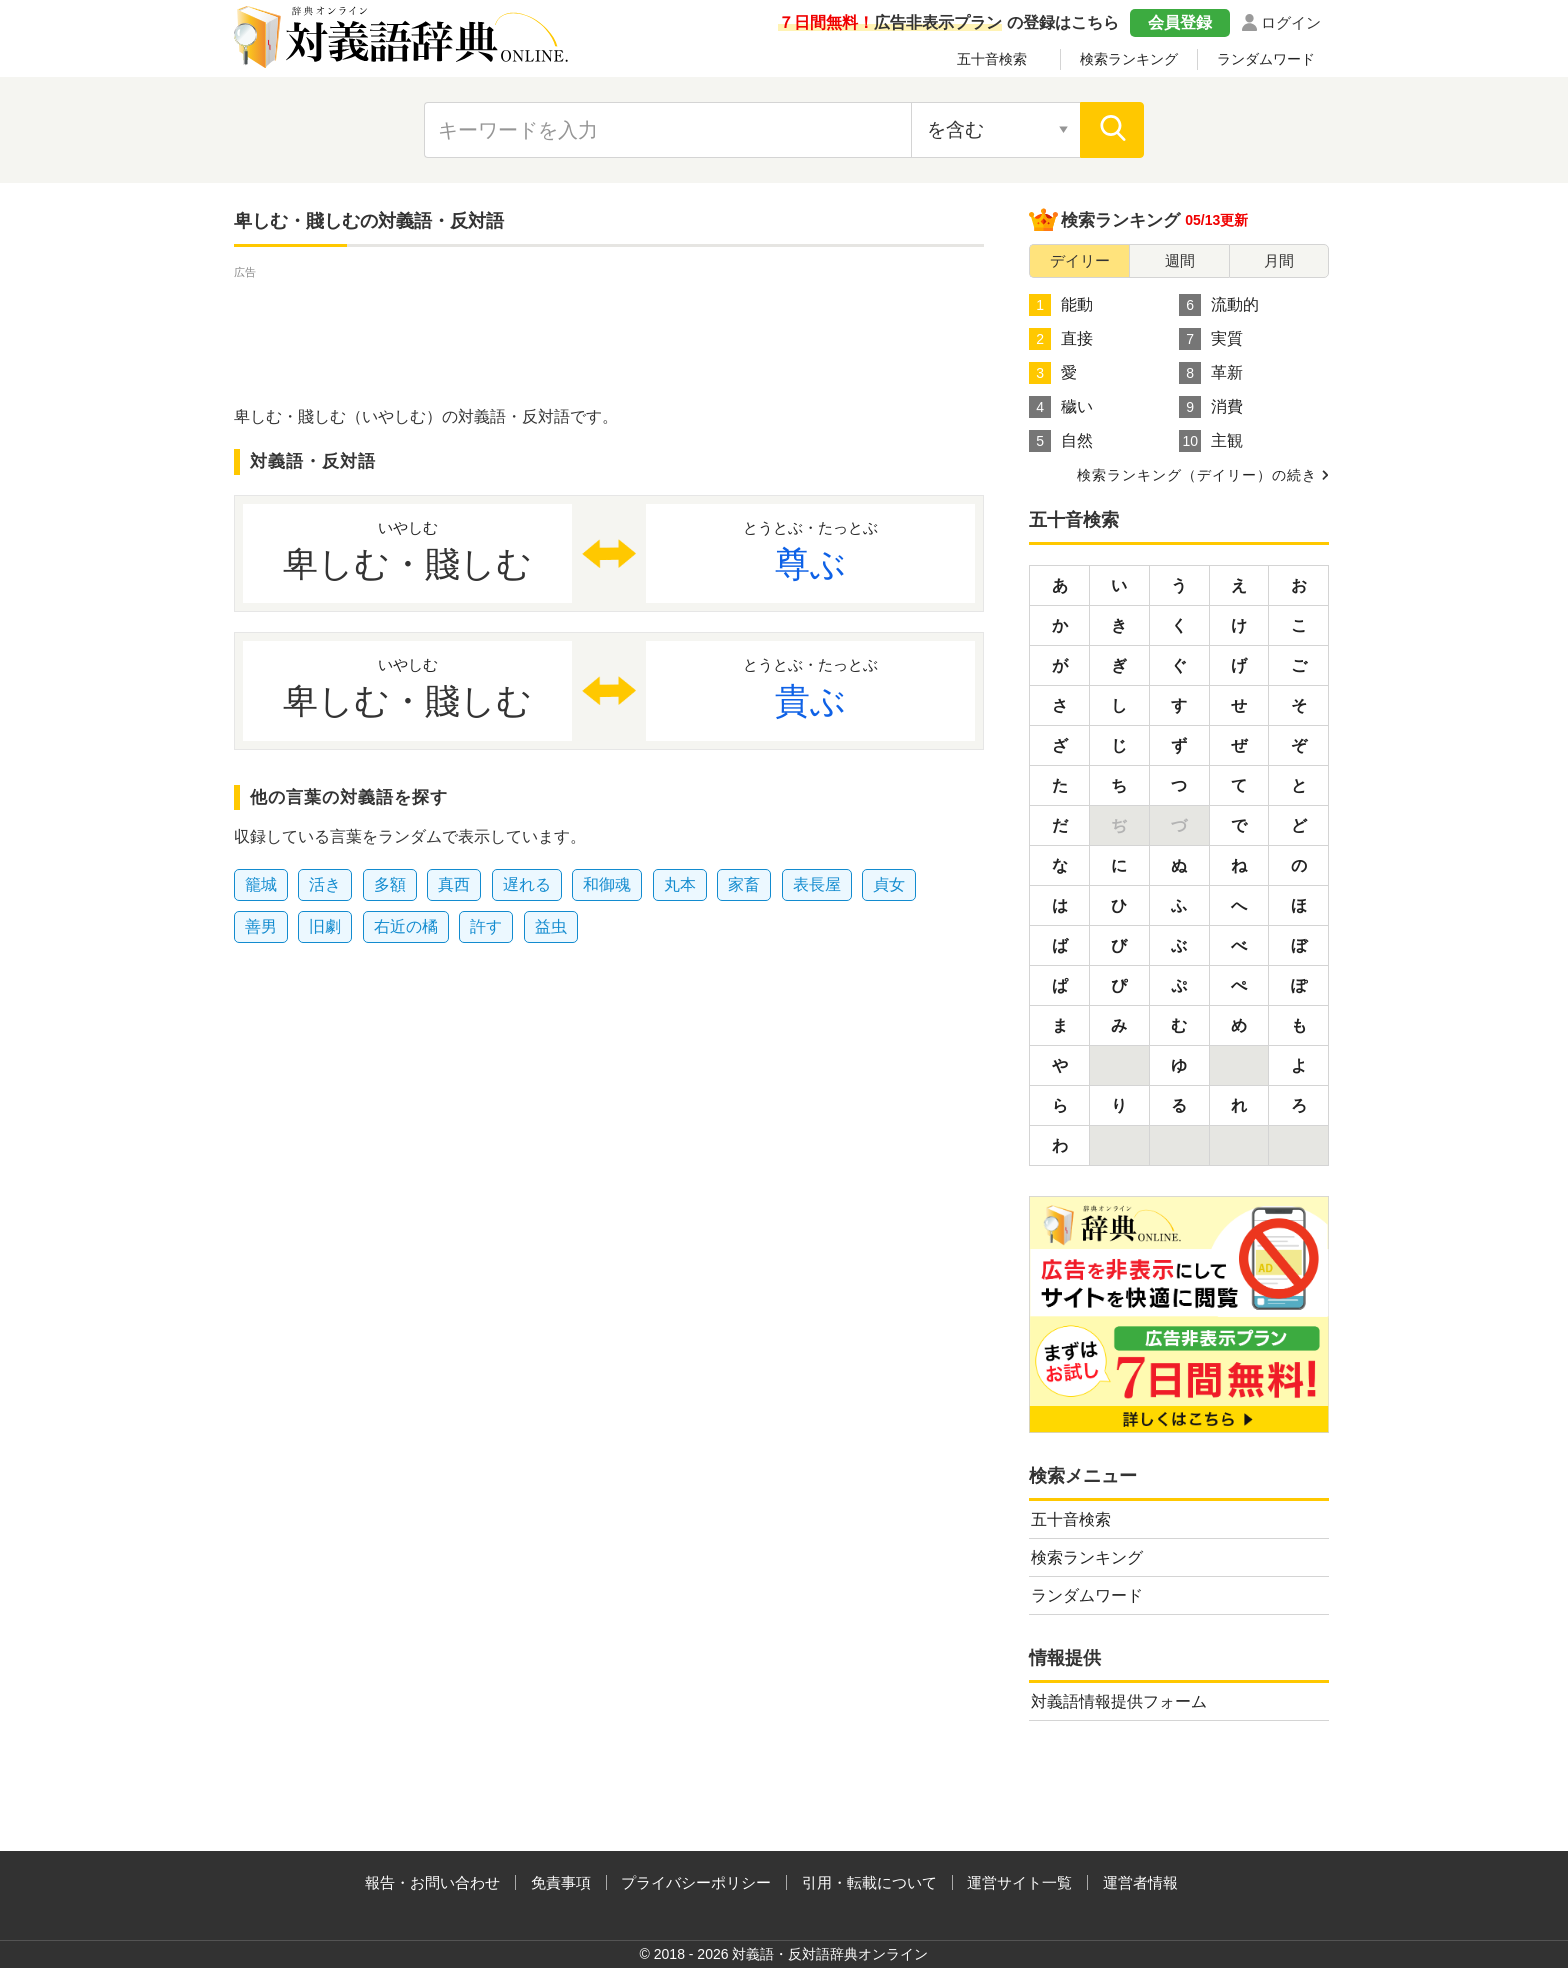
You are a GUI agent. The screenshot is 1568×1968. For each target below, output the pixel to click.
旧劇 (325, 926)
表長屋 (817, 884)
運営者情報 (1140, 1882)
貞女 (889, 884)
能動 (1061, 305)
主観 (1211, 441)
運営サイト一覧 (1019, 1882)
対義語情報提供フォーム (1119, 1701)
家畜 (744, 884)
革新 (1211, 373)
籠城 (261, 884)
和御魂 (607, 884)
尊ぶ (810, 550)
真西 (454, 884)
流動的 (1219, 305)
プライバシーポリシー (696, 1882)
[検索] (1112, 130)
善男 (261, 926)
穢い (1061, 407)
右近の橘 (406, 926)
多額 (390, 884)
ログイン (1291, 22)
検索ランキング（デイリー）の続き (1197, 475)
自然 (1061, 441)
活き (325, 884)
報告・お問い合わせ (432, 1882)
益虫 (551, 926)
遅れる (527, 884)
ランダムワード (1266, 59)
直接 (1061, 339)
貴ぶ (810, 687)
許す (486, 926)
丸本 (680, 884)
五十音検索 (992, 59)
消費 (1211, 407)
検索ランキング (1129, 59)
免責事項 (561, 1882)
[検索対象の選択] (996, 130)
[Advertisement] (609, 328)
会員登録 (1180, 22)
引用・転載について (869, 1882)
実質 (1211, 339)
